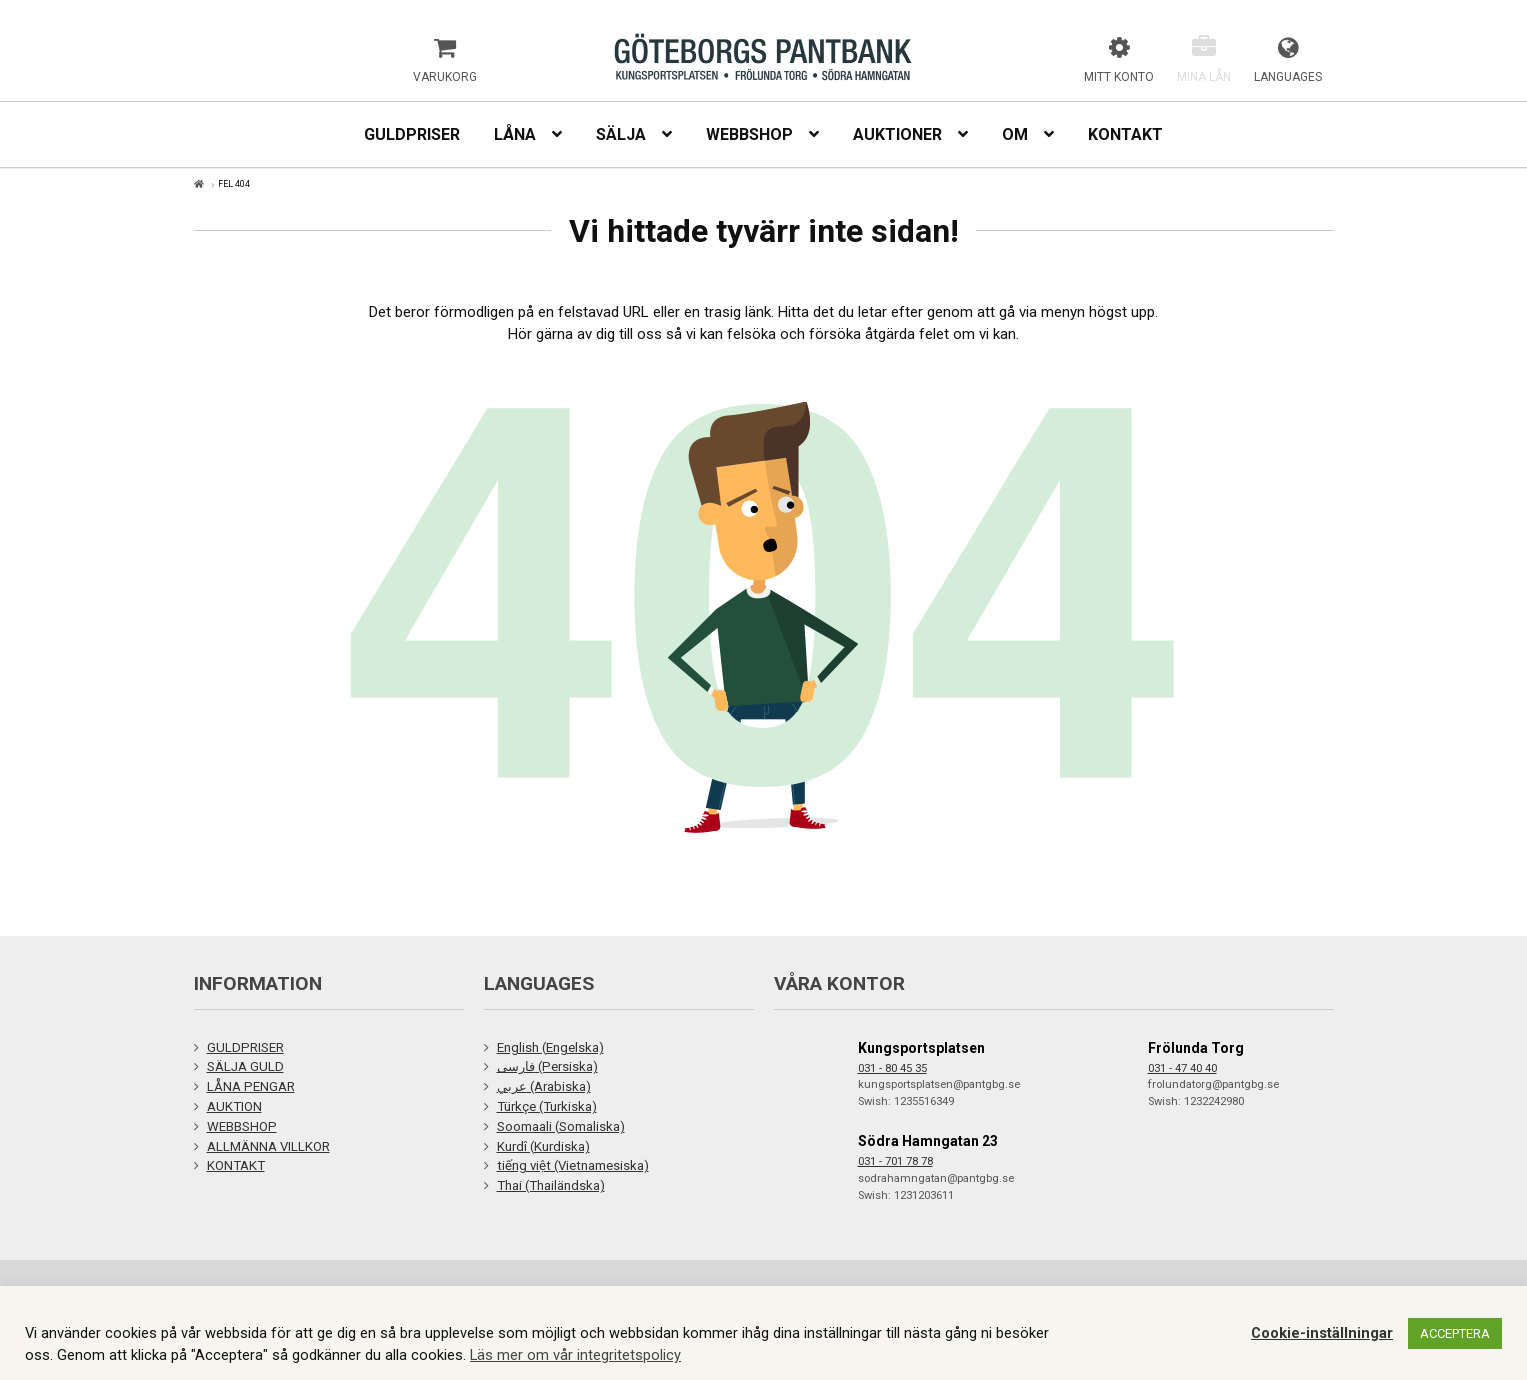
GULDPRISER (245, 1047)
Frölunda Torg (1196, 1048)
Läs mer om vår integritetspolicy (575, 1355)
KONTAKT (236, 1165)
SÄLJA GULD (245, 1066)
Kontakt (1125, 134)
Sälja (621, 134)
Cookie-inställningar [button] (1322, 1333)
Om (1015, 134)
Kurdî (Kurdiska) (543, 1146)
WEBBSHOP (242, 1126)
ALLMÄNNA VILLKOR (268, 1146)
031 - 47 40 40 (1182, 1068)
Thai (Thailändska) (551, 1185)
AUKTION (234, 1106)
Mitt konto (1119, 77)
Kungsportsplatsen (921, 1048)
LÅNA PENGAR (251, 1086)
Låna (515, 134)
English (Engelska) (550, 1047)
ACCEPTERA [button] (1455, 1333)
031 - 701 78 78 (895, 1161)
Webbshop (749, 134)
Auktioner (897, 134)
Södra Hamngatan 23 (928, 1141)
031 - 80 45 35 (892, 1068)
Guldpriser (412, 134)
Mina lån (1204, 77)
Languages (1288, 77)
